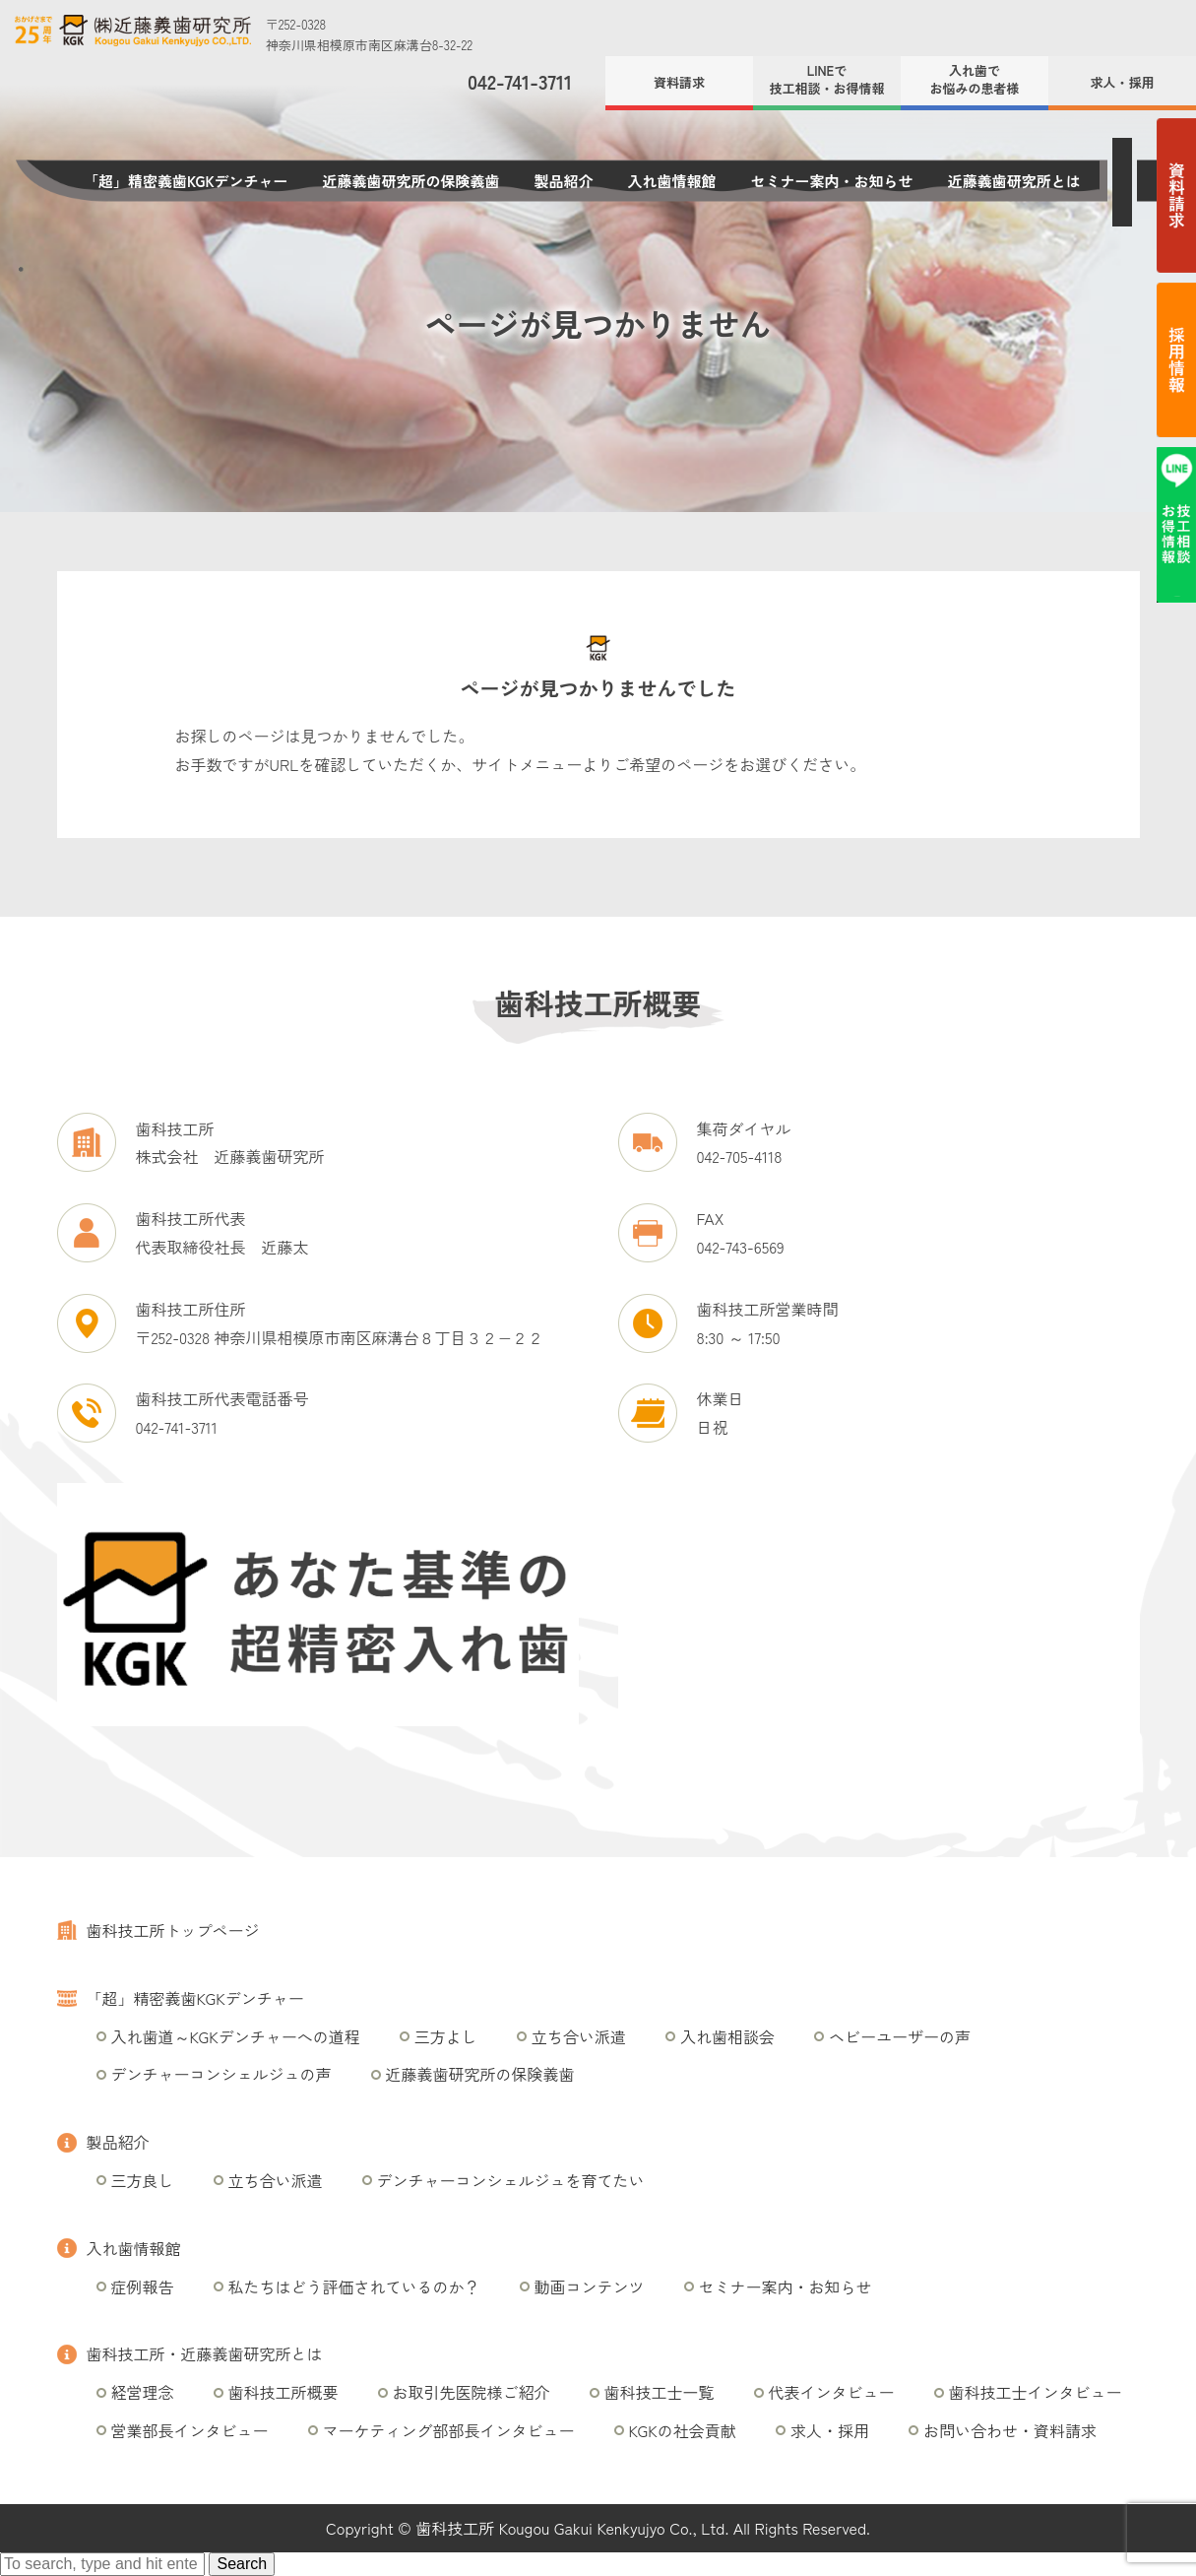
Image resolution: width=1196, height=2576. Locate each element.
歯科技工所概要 (283, 2392)
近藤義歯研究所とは (1014, 180)
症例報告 (142, 2286)
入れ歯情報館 (672, 180)
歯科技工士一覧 (659, 2392)
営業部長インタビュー (190, 2430)
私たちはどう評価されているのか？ (354, 2286)
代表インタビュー (832, 2392)
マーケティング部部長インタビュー (449, 2430)
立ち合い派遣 (579, 2036)
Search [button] (242, 2563)
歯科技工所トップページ (173, 1930)
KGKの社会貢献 (682, 2430)
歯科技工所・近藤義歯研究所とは (205, 2353)
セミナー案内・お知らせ (832, 180)
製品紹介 (564, 180)
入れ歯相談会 (727, 2036)
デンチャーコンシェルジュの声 (221, 2074)
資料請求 (679, 82)
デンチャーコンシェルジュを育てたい (511, 2180)
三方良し (142, 2180)
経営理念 (142, 2392)
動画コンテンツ (590, 2286)
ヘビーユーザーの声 (900, 2036)
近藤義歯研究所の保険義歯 (411, 180)
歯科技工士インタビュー (1035, 2392)
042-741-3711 (520, 82)
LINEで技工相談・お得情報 (826, 79)
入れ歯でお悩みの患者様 (974, 79)
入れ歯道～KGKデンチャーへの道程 (235, 2036)
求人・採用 (1122, 82)
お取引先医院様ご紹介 (471, 2392)
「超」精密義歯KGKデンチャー (186, 180)
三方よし (445, 2036)
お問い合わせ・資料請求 (1010, 2430)
